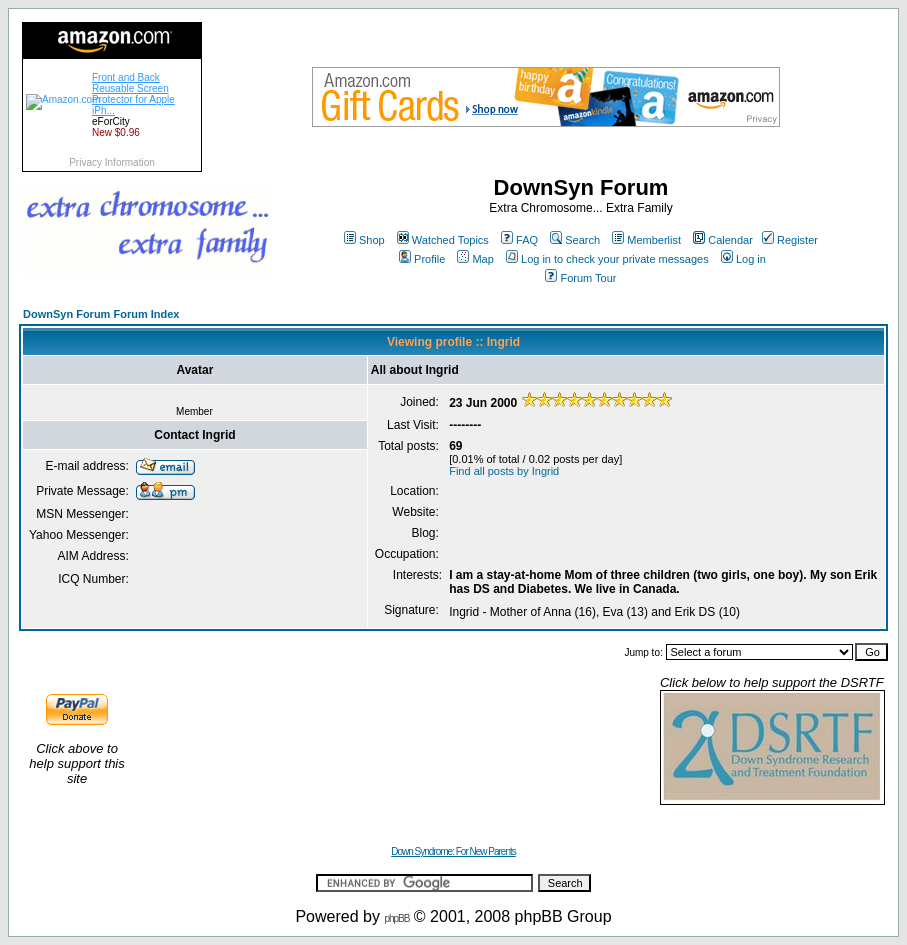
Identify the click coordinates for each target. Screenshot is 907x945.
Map (475, 259)
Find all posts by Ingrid (504, 471)
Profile (422, 259)
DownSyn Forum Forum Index (101, 314)
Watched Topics (443, 240)
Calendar (723, 240)
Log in (743, 259)
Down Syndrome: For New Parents (453, 851)
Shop (364, 240)
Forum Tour (580, 278)
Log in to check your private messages (607, 259)
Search (575, 240)
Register (790, 240)
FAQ (519, 240)
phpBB (396, 918)
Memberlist (646, 240)
